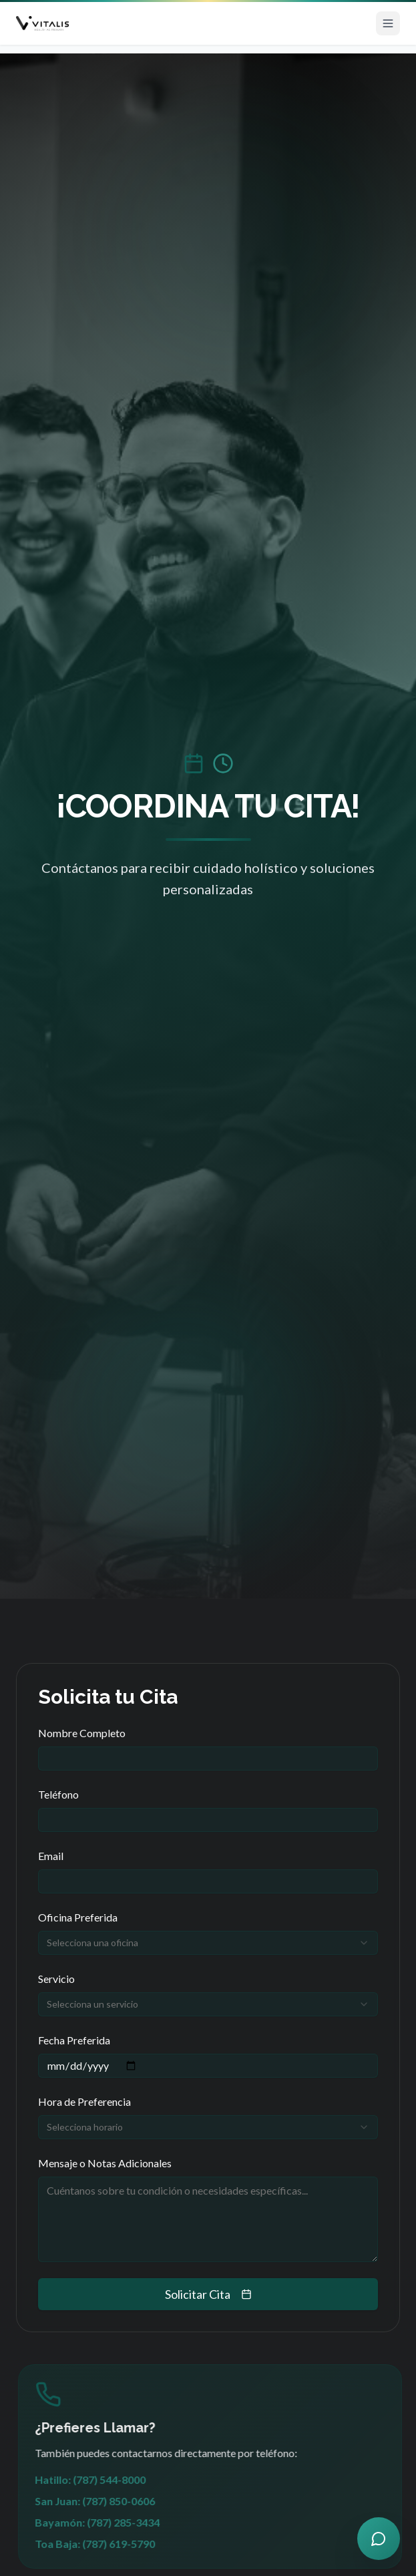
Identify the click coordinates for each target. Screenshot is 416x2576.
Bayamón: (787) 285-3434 (105, 2522)
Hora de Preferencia (84, 2101)
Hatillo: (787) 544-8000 (98, 2479)
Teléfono (58, 1794)
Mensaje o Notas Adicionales (105, 2163)
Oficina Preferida (78, 1917)
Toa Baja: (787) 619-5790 (103, 2543)
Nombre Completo (82, 1732)
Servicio (56, 1978)
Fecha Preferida (74, 2040)
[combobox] (208, 1943)
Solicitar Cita (208, 2294)
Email (50, 1855)
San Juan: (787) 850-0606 (103, 2501)
